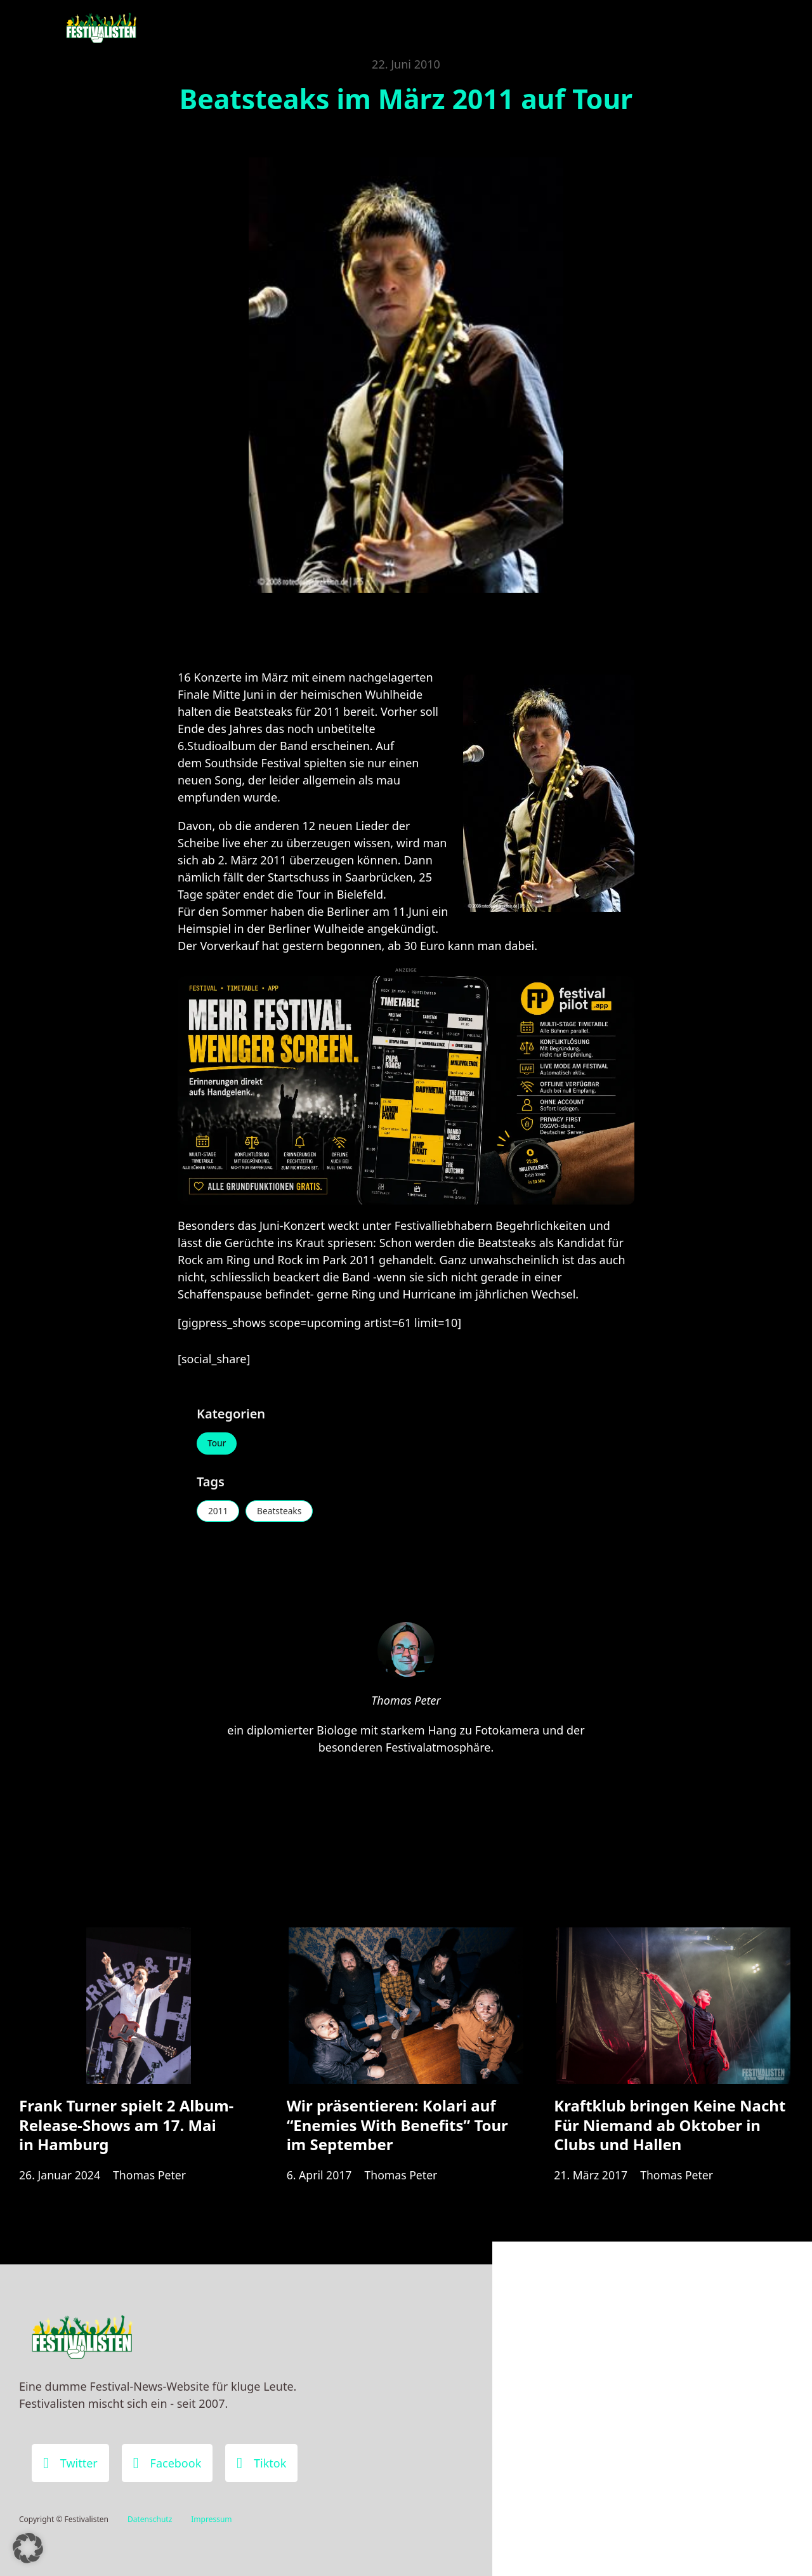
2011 (219, 1512)
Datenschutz (150, 2519)
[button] (28, 2548)
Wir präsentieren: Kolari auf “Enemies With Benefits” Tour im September (397, 2129)
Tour (217, 1443)
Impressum (211, 2519)
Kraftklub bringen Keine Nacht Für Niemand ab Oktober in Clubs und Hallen (669, 2129)
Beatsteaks (282, 1512)
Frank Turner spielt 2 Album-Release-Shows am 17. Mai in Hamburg (126, 2129)
